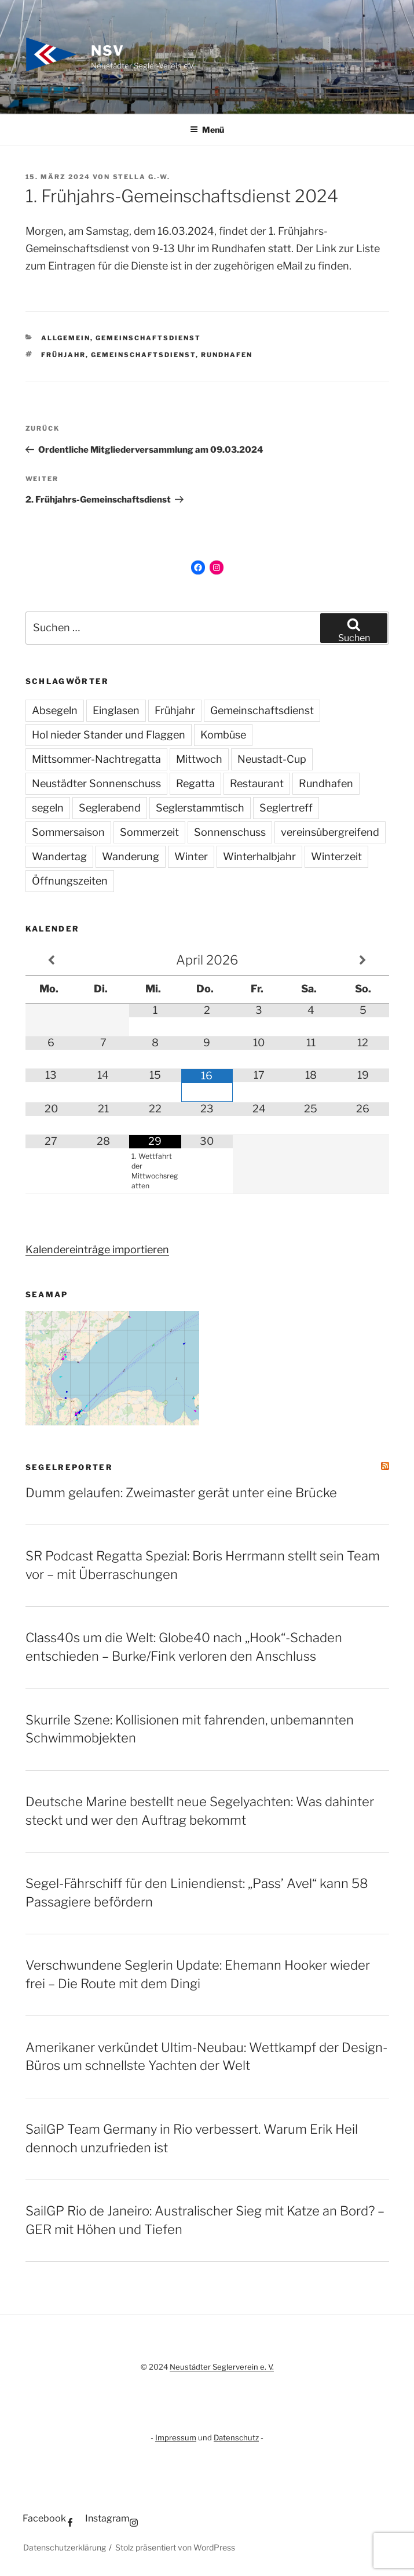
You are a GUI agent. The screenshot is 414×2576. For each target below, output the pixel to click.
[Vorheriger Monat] (51, 960)
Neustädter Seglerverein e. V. (222, 2366)
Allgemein (65, 338)
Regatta (195, 783)
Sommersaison (68, 832)
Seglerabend (110, 808)
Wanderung (130, 856)
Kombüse (223, 735)
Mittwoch (199, 759)
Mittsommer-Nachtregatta (96, 759)
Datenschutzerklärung (64, 2547)
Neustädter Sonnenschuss (96, 783)
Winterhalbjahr (259, 856)
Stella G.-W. (142, 177)
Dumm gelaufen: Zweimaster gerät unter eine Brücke (181, 1492)
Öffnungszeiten (70, 881)
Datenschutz (236, 2437)
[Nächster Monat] (363, 960)
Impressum (175, 2437)
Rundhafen (226, 355)
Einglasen (116, 710)
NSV (107, 50)
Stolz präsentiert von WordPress (175, 2547)
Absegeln (55, 710)
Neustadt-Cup (271, 759)
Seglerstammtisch (200, 808)
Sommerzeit (149, 832)
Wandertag (59, 856)
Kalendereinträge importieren (97, 1249)
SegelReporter (69, 1467)
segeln (48, 808)
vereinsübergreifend (330, 832)
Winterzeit (336, 856)
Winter (191, 856)
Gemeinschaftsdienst (148, 338)
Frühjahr (63, 355)
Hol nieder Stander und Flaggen (108, 735)
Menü (207, 129)
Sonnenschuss (230, 832)
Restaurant (257, 783)
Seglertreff (286, 808)
